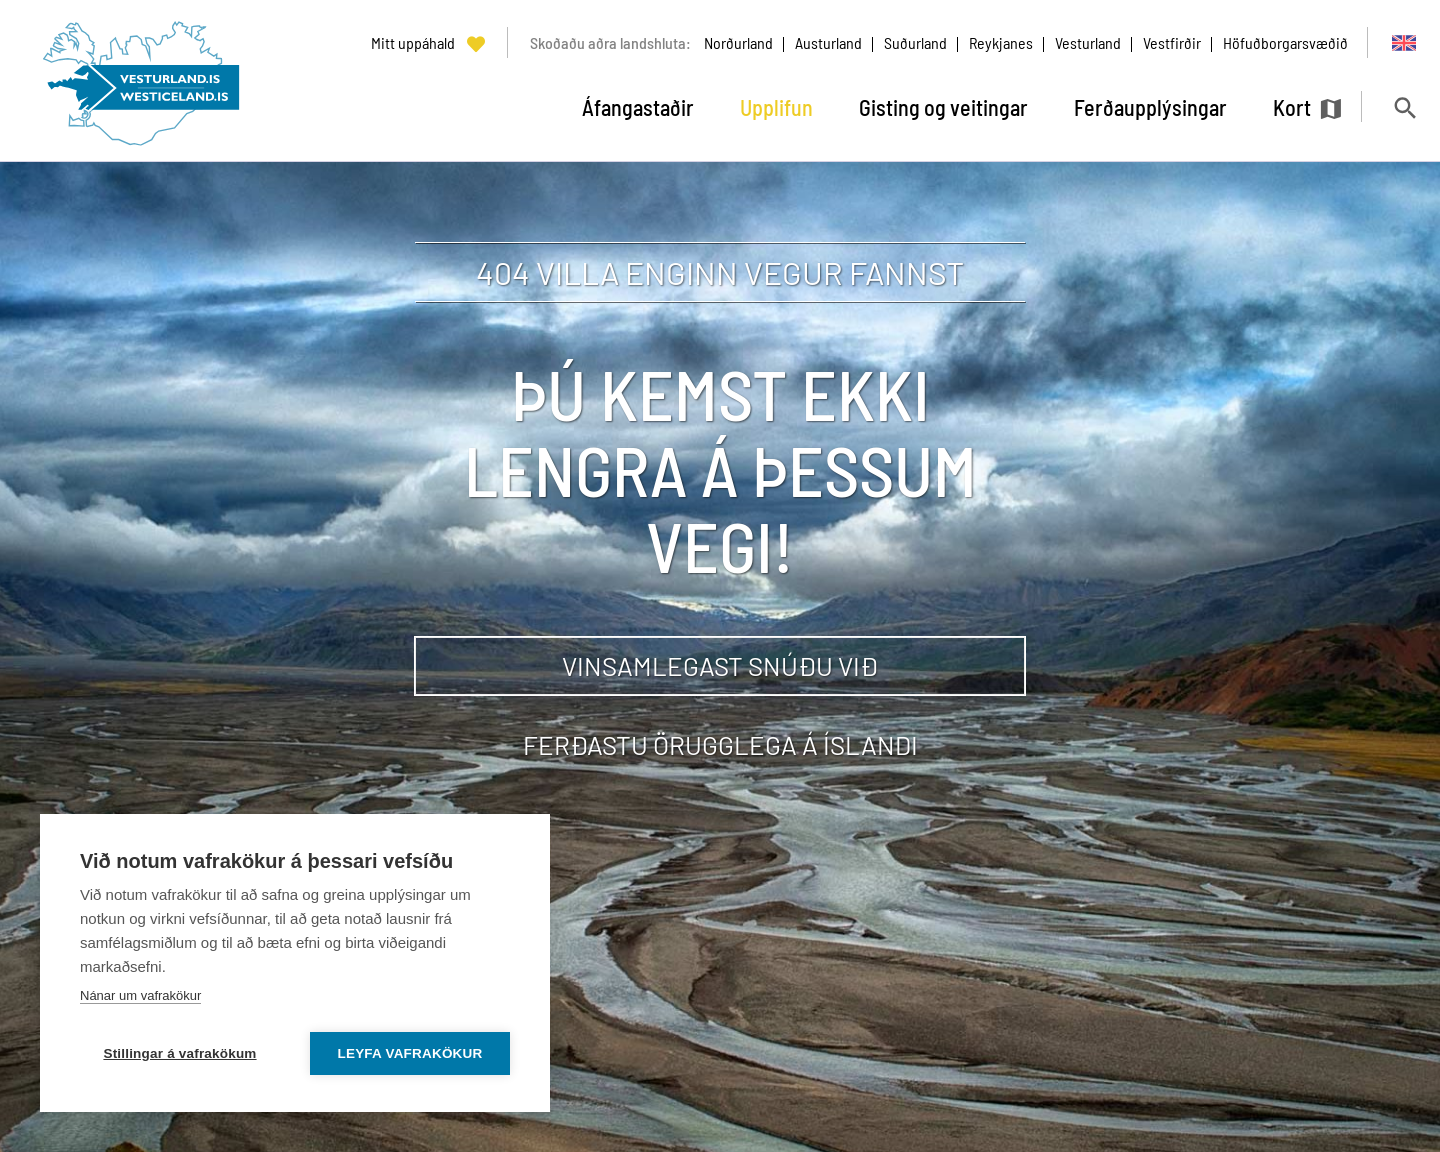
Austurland (828, 42)
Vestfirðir (1172, 42)
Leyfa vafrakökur (410, 1053)
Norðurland (738, 42)
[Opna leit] (1404, 107)
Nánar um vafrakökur (140, 995)
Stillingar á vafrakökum (179, 1053)
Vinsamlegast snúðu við (720, 665)
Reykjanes (1001, 42)
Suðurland (915, 42)
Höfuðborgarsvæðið (1285, 42)
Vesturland (1088, 42)
